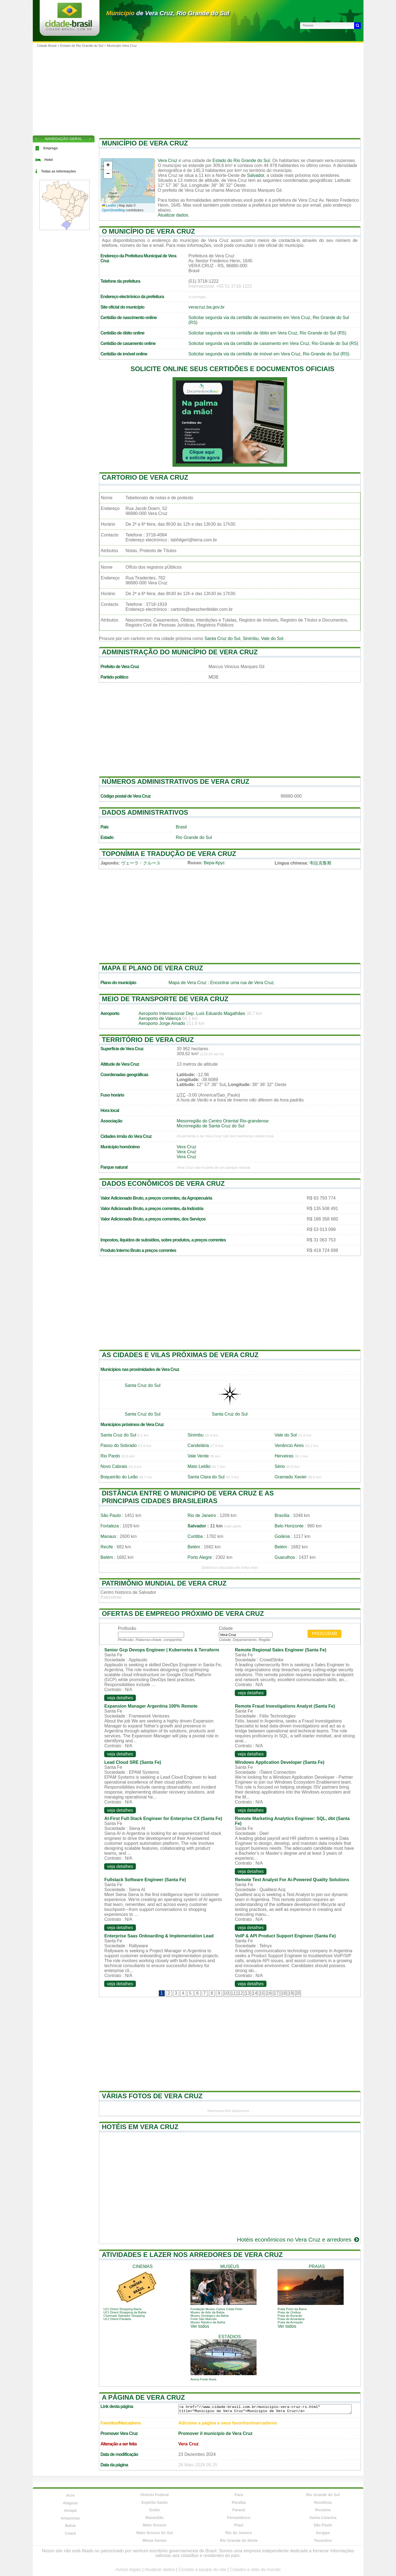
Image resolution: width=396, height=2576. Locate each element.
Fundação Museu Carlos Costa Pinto (216, 2309)
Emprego (51, 148)
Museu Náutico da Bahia (207, 2322)
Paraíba (239, 2502)
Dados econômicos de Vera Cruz (163, 1183)
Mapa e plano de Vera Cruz (152, 968)
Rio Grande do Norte (239, 2540)
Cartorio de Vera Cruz (145, 477)
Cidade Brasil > (48, 46)
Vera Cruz (167, 160)
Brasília (282, 1515)
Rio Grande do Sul (194, 837)
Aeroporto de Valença (160, 1018)
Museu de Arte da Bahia (207, 2312)
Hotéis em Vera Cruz (140, 2127)
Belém (194, 1546)
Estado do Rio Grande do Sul (241, 160)
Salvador (255, 175)
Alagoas (70, 2503)
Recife (107, 1546)
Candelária (198, 1445)
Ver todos (199, 2326)
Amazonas (70, 2518)
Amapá (70, 2510)
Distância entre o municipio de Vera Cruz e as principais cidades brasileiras (188, 1497)
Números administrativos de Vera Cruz (175, 781)
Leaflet (109, 205)
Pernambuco (238, 2517)
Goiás (154, 2510)
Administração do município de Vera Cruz (180, 652)
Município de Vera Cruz (145, 143)
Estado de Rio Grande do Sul (81, 46)
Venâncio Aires (289, 1445)
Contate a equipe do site (202, 2569)
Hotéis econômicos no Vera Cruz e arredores (298, 2239)
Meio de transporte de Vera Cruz (165, 999)
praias (317, 2266)
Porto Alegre (200, 1557)
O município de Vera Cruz (148, 231)
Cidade (226, 1628)
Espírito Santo (154, 2502)
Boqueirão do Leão (119, 1477)
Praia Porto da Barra (292, 2309)
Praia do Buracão (290, 2315)
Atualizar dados (173, 215)
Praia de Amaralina (291, 2319)
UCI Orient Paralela (117, 2319)
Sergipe (323, 2533)
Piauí (238, 2525)
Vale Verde (198, 1456)
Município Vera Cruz (122, 46)
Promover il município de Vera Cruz (215, 2433)
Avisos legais (128, 2569)
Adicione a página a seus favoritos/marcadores (227, 2423)
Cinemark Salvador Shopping (124, 2315)
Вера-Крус (214, 862)
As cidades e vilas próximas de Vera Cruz (180, 1355)
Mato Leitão (199, 1466)
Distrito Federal (154, 2495)
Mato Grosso (154, 2525)
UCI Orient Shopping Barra (122, 2309)
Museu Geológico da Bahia (209, 2315)
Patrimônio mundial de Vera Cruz (164, 1583)
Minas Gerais (154, 2540)
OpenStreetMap (113, 210)
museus (229, 2266)
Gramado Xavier (291, 1477)
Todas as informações (58, 171)
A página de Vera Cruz (143, 2397)
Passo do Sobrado (119, 1445)
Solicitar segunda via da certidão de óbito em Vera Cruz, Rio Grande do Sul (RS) (267, 333)
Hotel (49, 160)
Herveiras (284, 1456)
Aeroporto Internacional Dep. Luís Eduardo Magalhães (192, 1013)
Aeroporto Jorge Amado (162, 1023)
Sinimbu (251, 638)
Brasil (181, 827)
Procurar (324, 1633)
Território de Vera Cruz (148, 1039)
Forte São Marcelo (203, 2319)
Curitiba (195, 1536)
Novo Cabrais (114, 1466)
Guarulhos (285, 1557)
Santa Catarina (322, 2517)
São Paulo (111, 1515)
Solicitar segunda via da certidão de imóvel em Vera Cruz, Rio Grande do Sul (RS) (268, 354)
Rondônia (323, 2502)
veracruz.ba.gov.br (206, 307)
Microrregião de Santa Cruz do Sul (210, 1126)
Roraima (323, 2510)
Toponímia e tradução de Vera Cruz (169, 853)
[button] (108, 165)
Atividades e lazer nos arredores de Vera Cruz (192, 2254)
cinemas (143, 2266)
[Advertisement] (198, 91)
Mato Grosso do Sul (154, 2533)
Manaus (108, 1536)
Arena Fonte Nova (203, 2379)
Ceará (70, 2533)
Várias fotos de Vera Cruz (152, 2096)
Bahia (70, 2525)
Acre (70, 2495)
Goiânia (282, 1536)
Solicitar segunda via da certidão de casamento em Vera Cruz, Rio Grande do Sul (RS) (273, 343)
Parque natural (114, 1167)
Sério (280, 1466)
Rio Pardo (110, 1456)
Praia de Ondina (289, 2312)
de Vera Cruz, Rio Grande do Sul (168, 13)
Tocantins (323, 2540)
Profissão (127, 1628)
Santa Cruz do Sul (222, 638)
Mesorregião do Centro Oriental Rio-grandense (223, 1121)
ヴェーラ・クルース (141, 863)
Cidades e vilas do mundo (255, 2569)
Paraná (238, 2510)
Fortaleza (110, 1526)
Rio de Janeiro (202, 1515)
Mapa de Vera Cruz (188, 982)
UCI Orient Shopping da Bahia (124, 2312)
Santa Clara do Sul (206, 1477)
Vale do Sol (272, 638)
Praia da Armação (290, 2322)
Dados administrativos (145, 812)
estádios (230, 2336)
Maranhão (155, 2517)
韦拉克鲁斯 (320, 863)
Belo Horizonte (289, 1526)
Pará (239, 2495)
